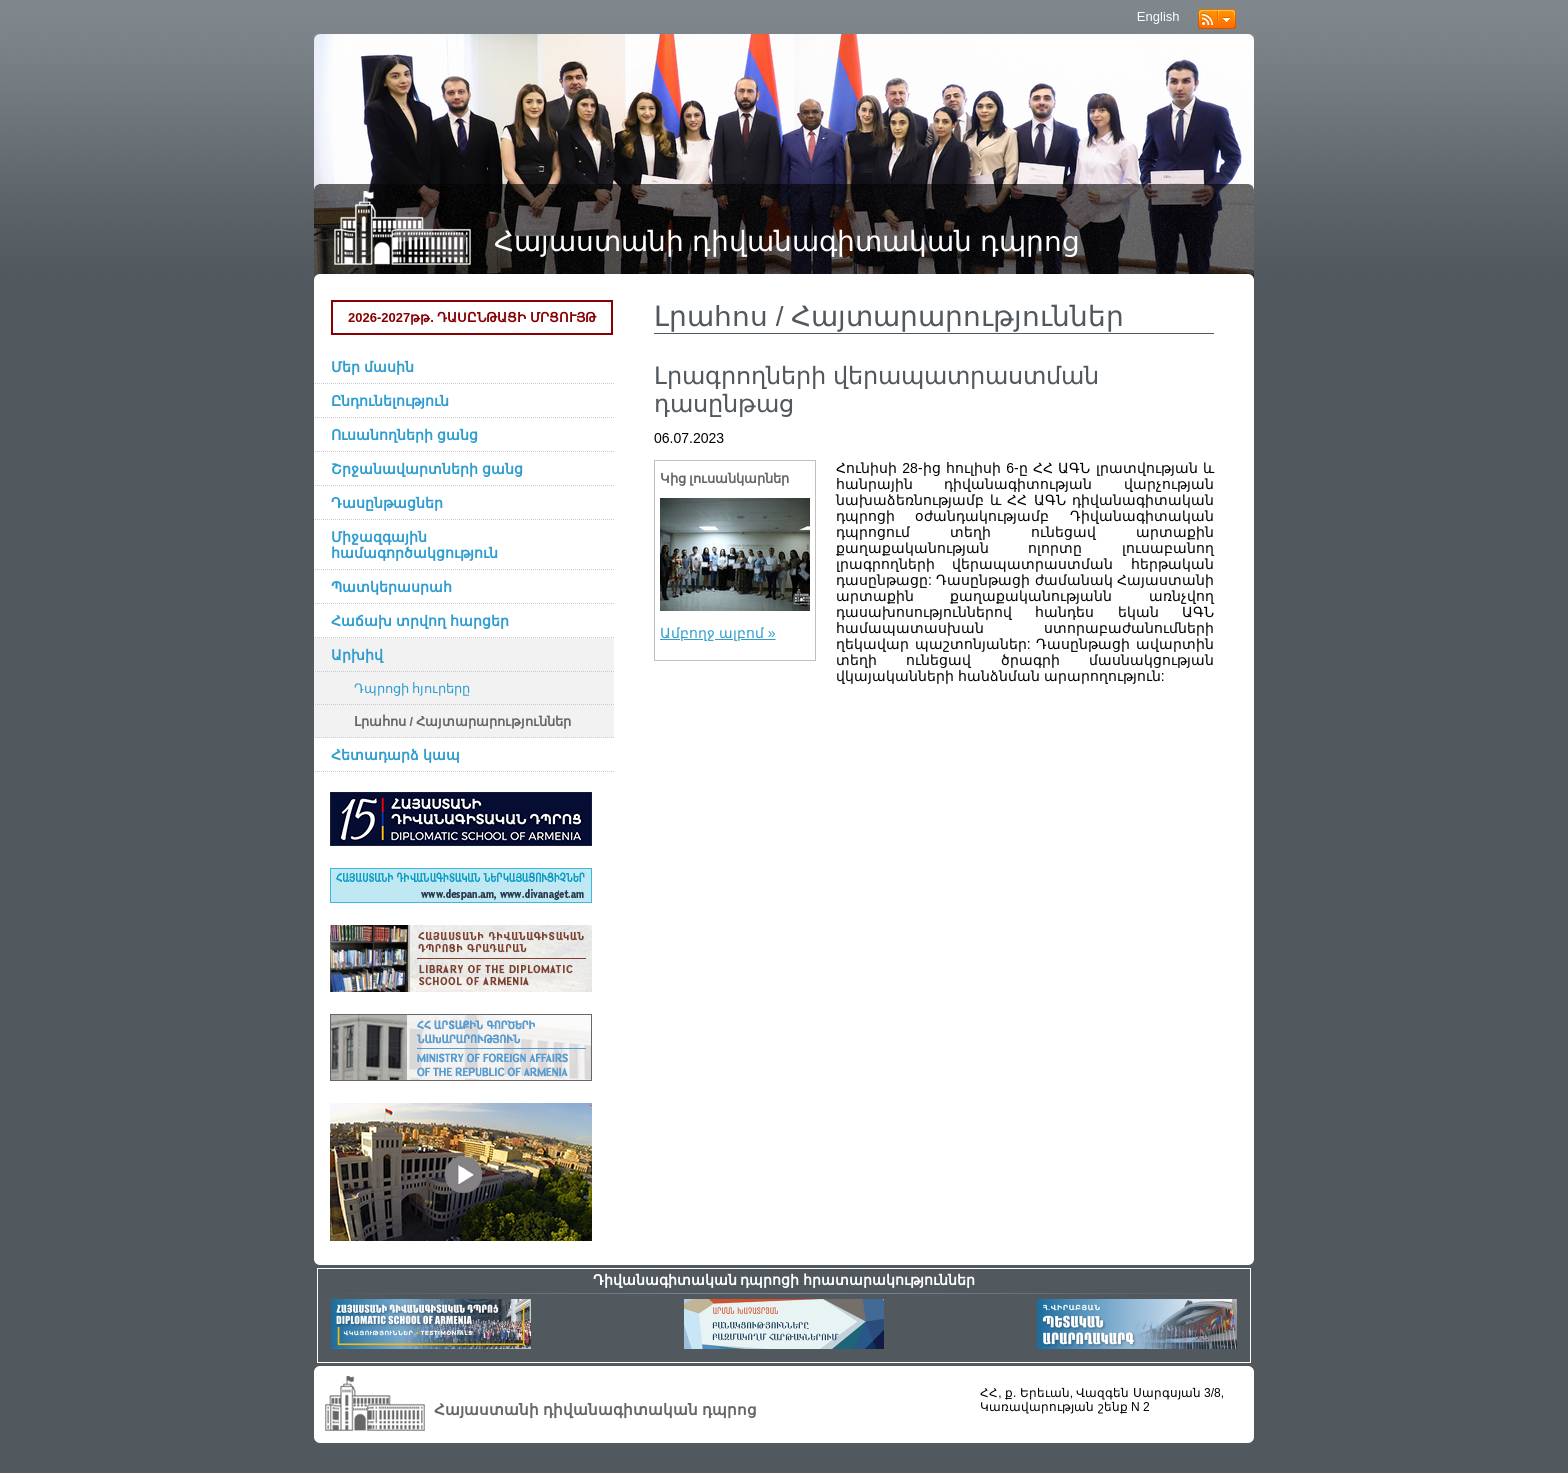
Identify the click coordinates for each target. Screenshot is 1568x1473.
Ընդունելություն (390, 401)
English (1158, 16)
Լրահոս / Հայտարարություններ (463, 722)
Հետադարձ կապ (395, 755)
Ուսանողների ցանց (404, 435)
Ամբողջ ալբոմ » (718, 633)
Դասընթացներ (387, 503)
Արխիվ (357, 655)
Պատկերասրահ (391, 587)
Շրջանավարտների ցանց (427, 469)
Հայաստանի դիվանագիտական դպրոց (787, 241)
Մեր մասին (372, 367)
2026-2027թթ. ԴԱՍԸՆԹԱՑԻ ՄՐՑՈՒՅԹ (472, 317)
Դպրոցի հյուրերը (412, 689)
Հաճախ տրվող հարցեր (420, 621)
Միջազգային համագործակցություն (414, 545)
